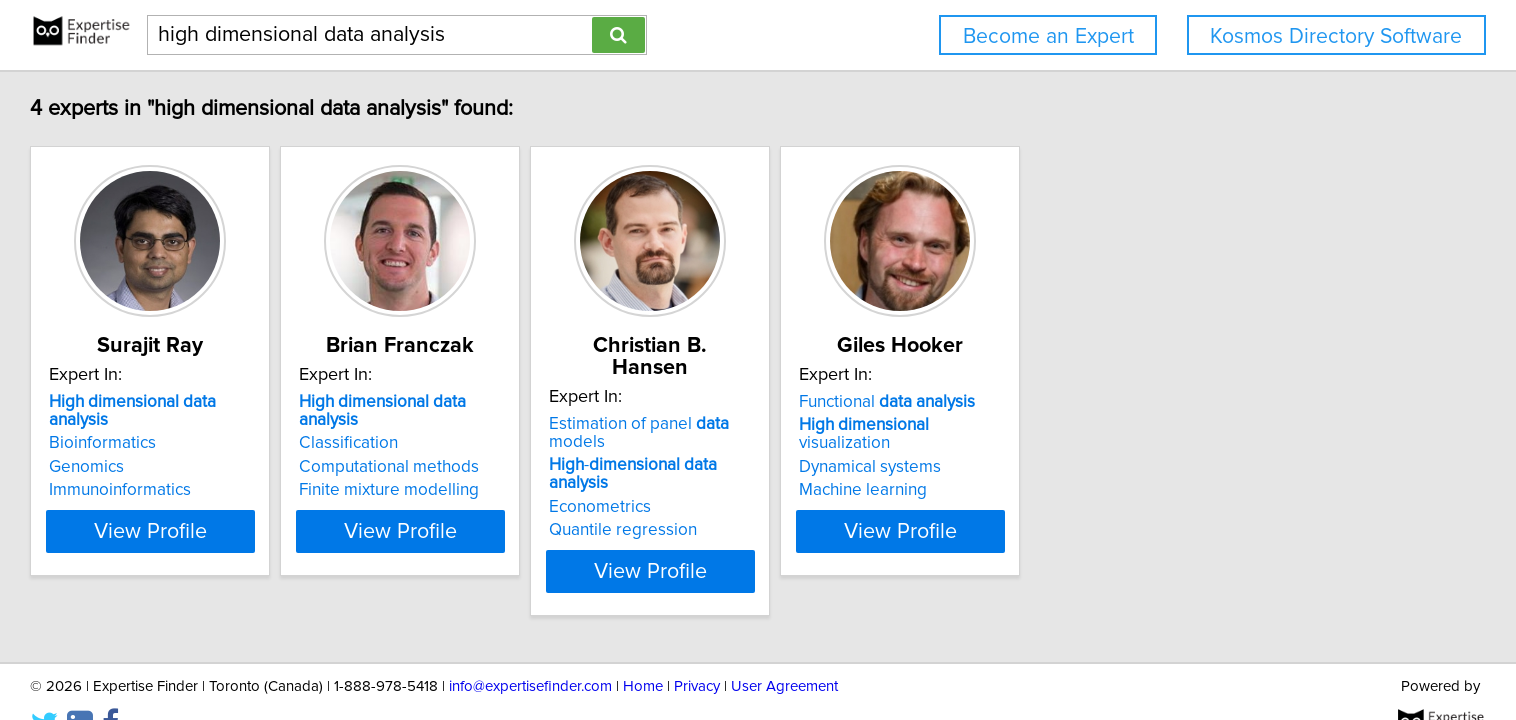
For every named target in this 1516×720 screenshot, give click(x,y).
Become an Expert (1048, 36)
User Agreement (784, 647)
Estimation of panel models (897, 402)
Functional (1165, 402)
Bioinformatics (230, 425)
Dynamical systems (1148, 449)
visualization (1189, 425)
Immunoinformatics (248, 472)
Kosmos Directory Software (1336, 36)
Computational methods (567, 449)
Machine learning (1141, 472)
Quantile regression (851, 472)
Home (643, 647)
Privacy (697, 647)
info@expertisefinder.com (530, 647)
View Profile (303, 513)
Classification (526, 425)
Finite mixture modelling (567, 472)
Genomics (214, 449)
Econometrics (828, 449)
